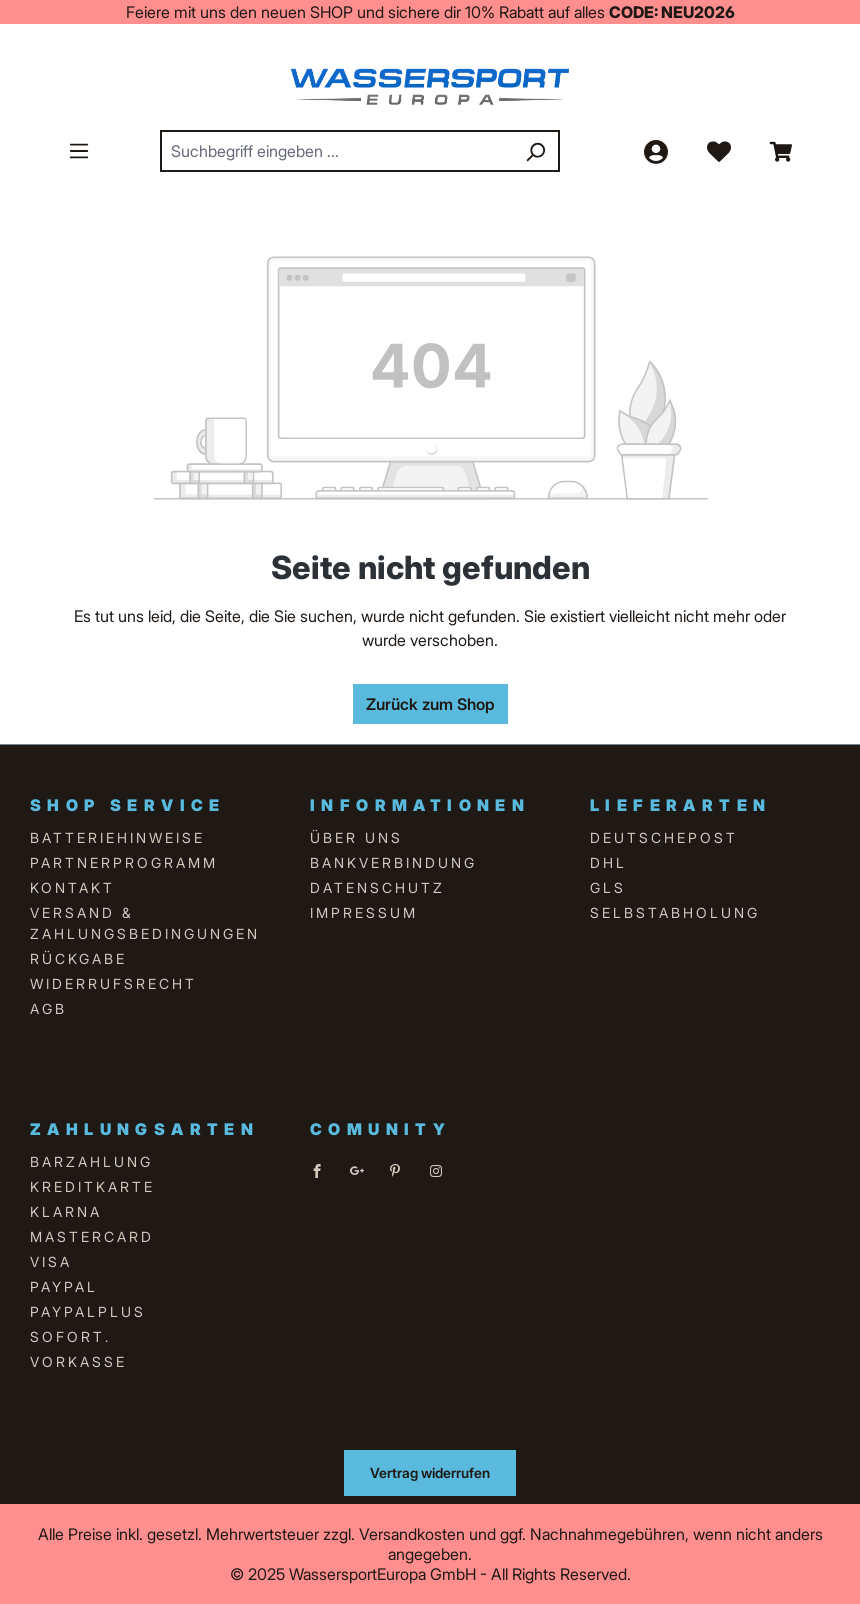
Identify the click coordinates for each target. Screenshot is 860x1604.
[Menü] (79, 150)
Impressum (364, 912)
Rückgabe (78, 958)
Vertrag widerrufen (430, 1472)
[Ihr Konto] (655, 151)
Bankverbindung (393, 862)
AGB (48, 1008)
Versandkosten (412, 1534)
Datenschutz (377, 887)
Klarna (66, 1211)
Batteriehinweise (117, 837)
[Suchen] (535, 151)
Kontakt (72, 887)
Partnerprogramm (124, 862)
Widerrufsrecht (113, 983)
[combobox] (337, 151)
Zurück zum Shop (430, 704)
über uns (356, 837)
